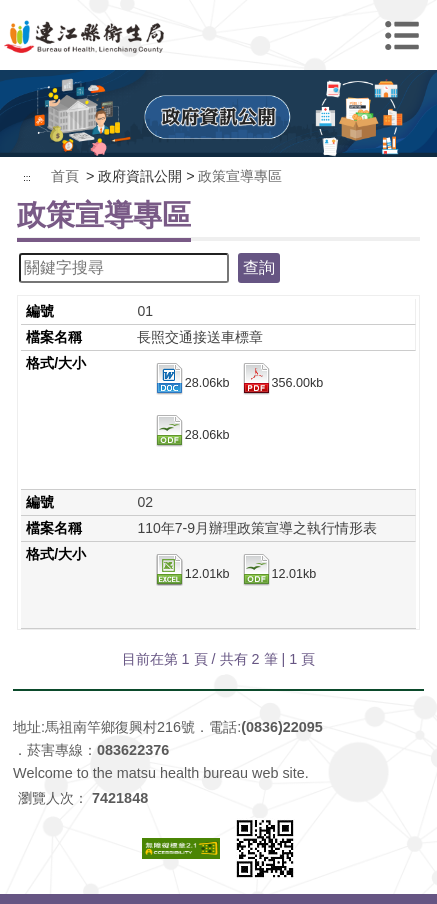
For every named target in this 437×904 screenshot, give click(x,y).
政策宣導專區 (240, 176)
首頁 (65, 176)
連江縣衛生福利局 (218, 35)
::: (27, 178)
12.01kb (191, 575)
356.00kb (282, 384)
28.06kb (191, 384)
